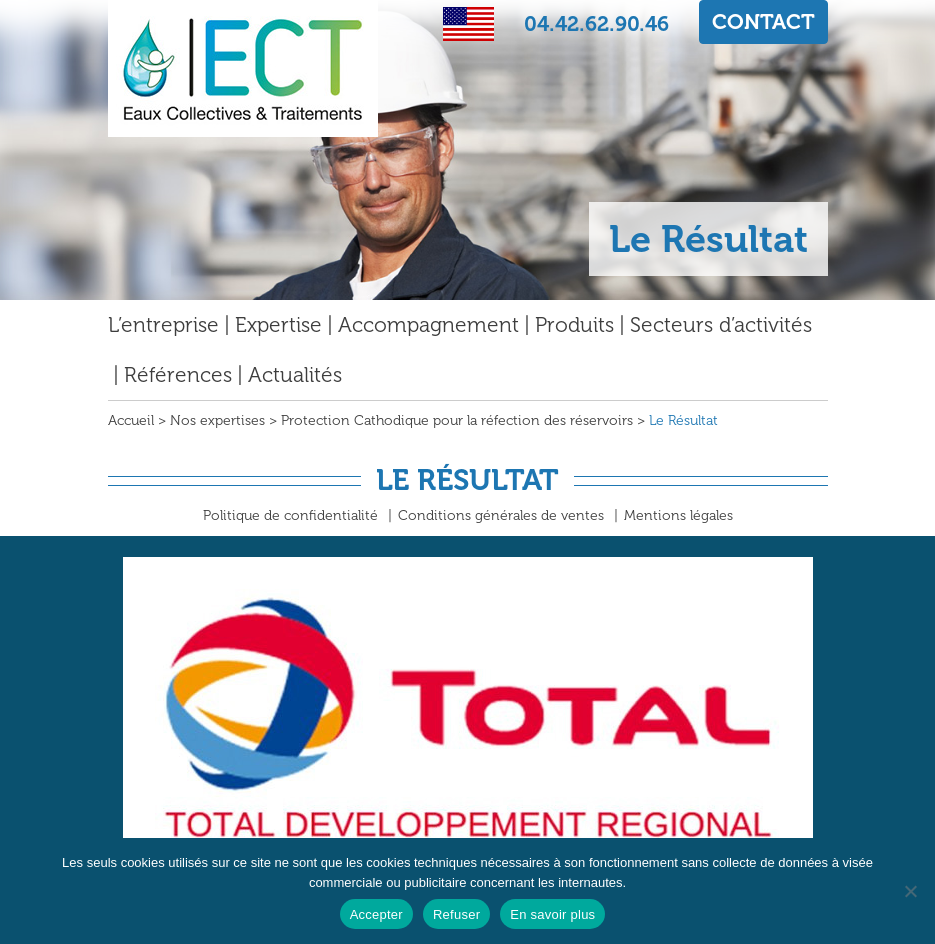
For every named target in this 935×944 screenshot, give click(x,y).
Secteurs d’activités (721, 324)
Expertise (278, 324)
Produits (574, 324)
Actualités (295, 374)
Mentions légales (678, 515)
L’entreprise (163, 324)
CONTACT (763, 21)
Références (178, 374)
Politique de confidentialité (290, 515)
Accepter (376, 914)
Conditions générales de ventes (501, 515)
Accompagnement (428, 324)
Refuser (456, 914)
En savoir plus (552, 914)
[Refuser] (910, 891)
